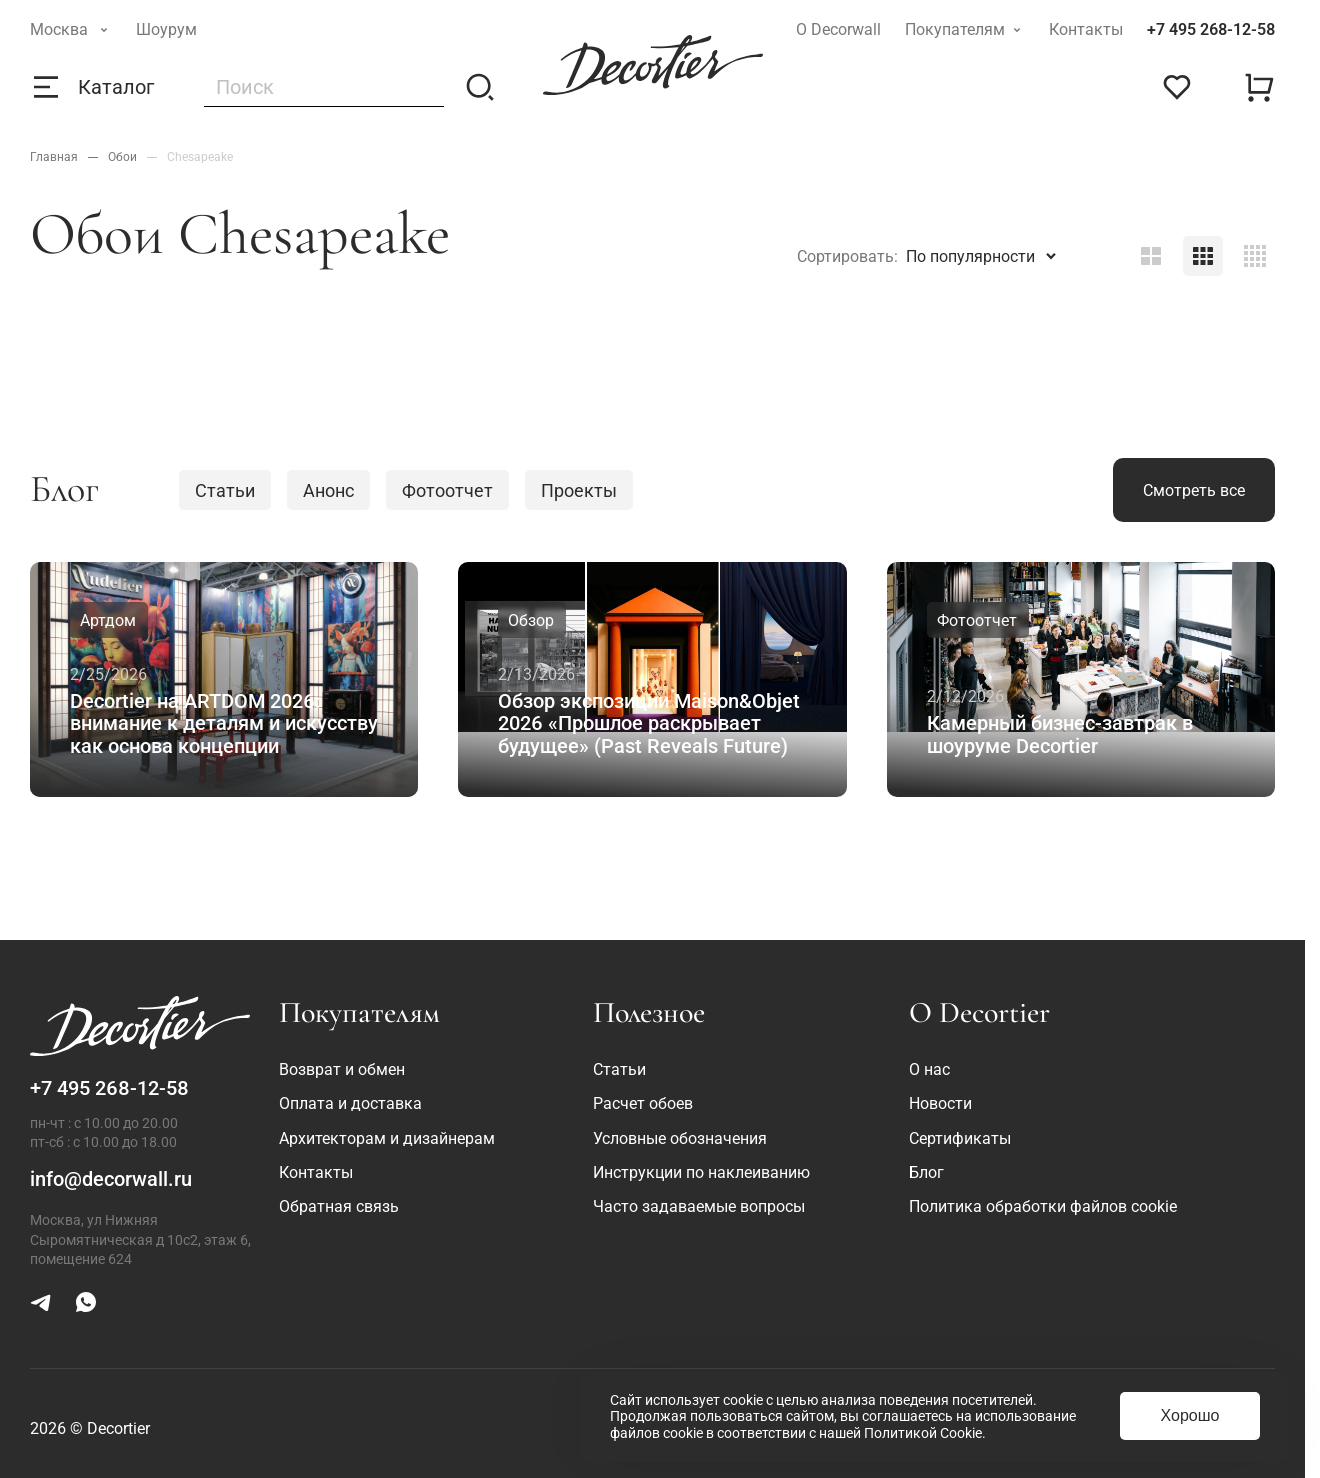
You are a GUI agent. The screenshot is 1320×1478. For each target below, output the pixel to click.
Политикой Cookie (923, 1433)
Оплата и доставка (350, 1103)
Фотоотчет (447, 490)
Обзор (531, 620)
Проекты (579, 490)
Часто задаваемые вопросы (699, 1206)
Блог (926, 1172)
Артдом (108, 620)
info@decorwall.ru (111, 1179)
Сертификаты (960, 1138)
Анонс (328, 490)
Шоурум (166, 29)
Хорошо (1190, 1415)
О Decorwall (838, 29)
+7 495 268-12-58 (1211, 29)
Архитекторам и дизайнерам (387, 1138)
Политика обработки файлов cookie (1043, 1206)
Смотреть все (1194, 490)
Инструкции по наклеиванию (701, 1172)
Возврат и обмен (342, 1069)
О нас (929, 1069)
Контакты (1086, 29)
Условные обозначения (680, 1138)
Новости (940, 1103)
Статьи (225, 490)
